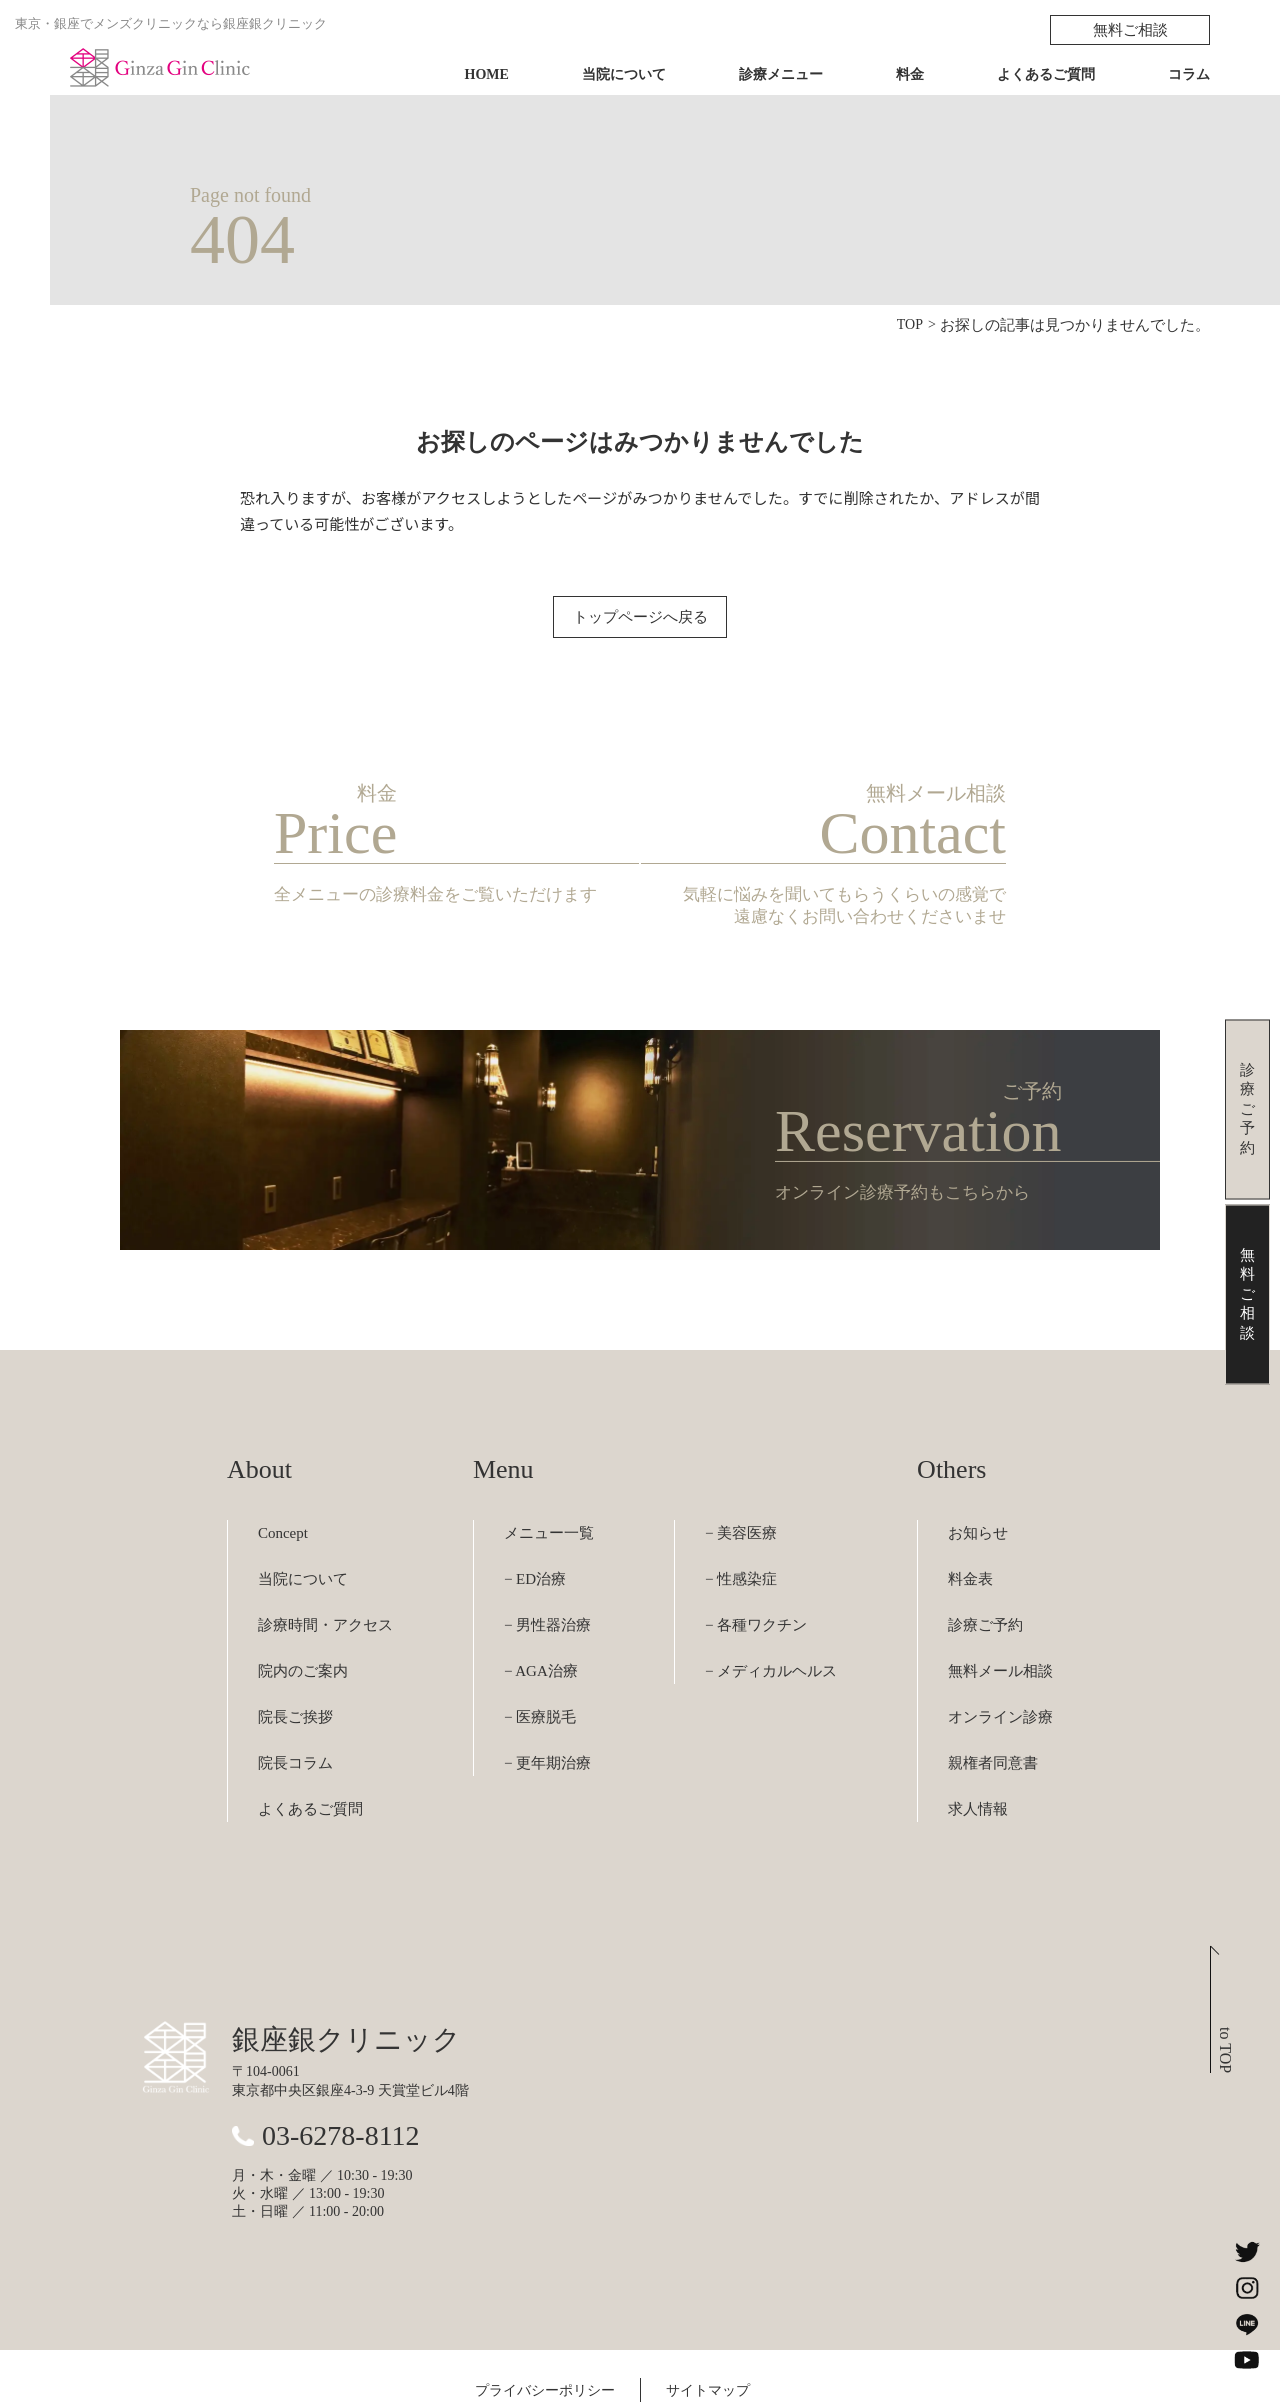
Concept (283, 1476)
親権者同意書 (993, 1706)
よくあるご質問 (1046, 74)
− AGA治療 (541, 1614)
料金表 (970, 1522)
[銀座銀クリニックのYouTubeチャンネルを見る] (1247, 2360)
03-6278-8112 (341, 2078)
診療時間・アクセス (325, 1568)
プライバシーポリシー (545, 2333)
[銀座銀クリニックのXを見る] (1247, 2252)
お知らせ (978, 1476)
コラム (1189, 74)
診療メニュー (781, 74)
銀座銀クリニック (346, 1982)
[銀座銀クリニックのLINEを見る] (1247, 2324)
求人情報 (978, 1752)
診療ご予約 (985, 1568)
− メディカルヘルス (771, 1614)
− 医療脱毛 (540, 1660)
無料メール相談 (1000, 1614)
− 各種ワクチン (756, 1568)
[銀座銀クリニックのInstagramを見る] (1247, 2288)
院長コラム (295, 1706)
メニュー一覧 (549, 1476)
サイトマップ (708, 2333)
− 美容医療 (741, 1476)
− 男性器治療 (547, 1568)
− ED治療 (535, 1522)
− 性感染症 (741, 1522)
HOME (487, 74)
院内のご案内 (303, 1614)
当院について (624, 74)
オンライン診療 (1000, 1660)
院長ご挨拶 (295, 1660)
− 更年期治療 (547, 1706)
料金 (910, 74)
